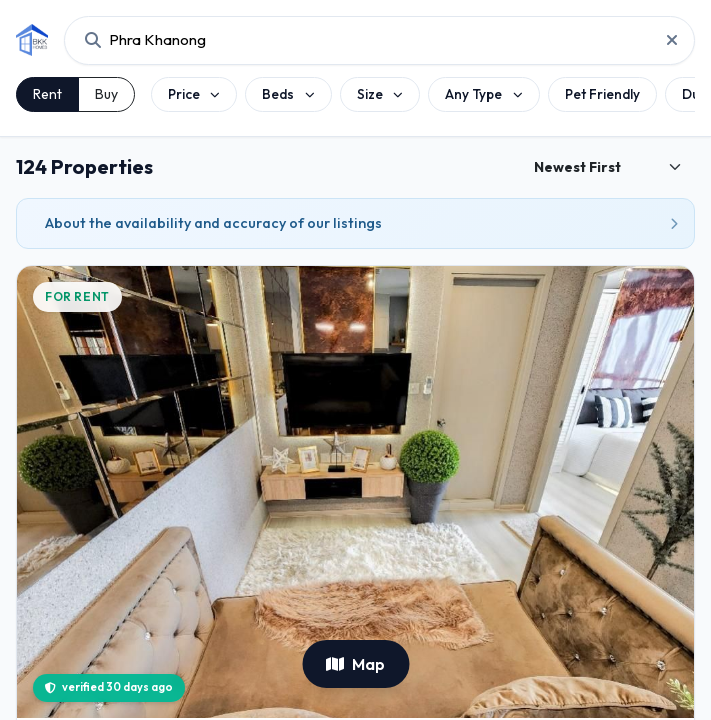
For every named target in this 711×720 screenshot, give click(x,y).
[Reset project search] (666, 40)
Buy (106, 94)
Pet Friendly (602, 94)
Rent (47, 94)
